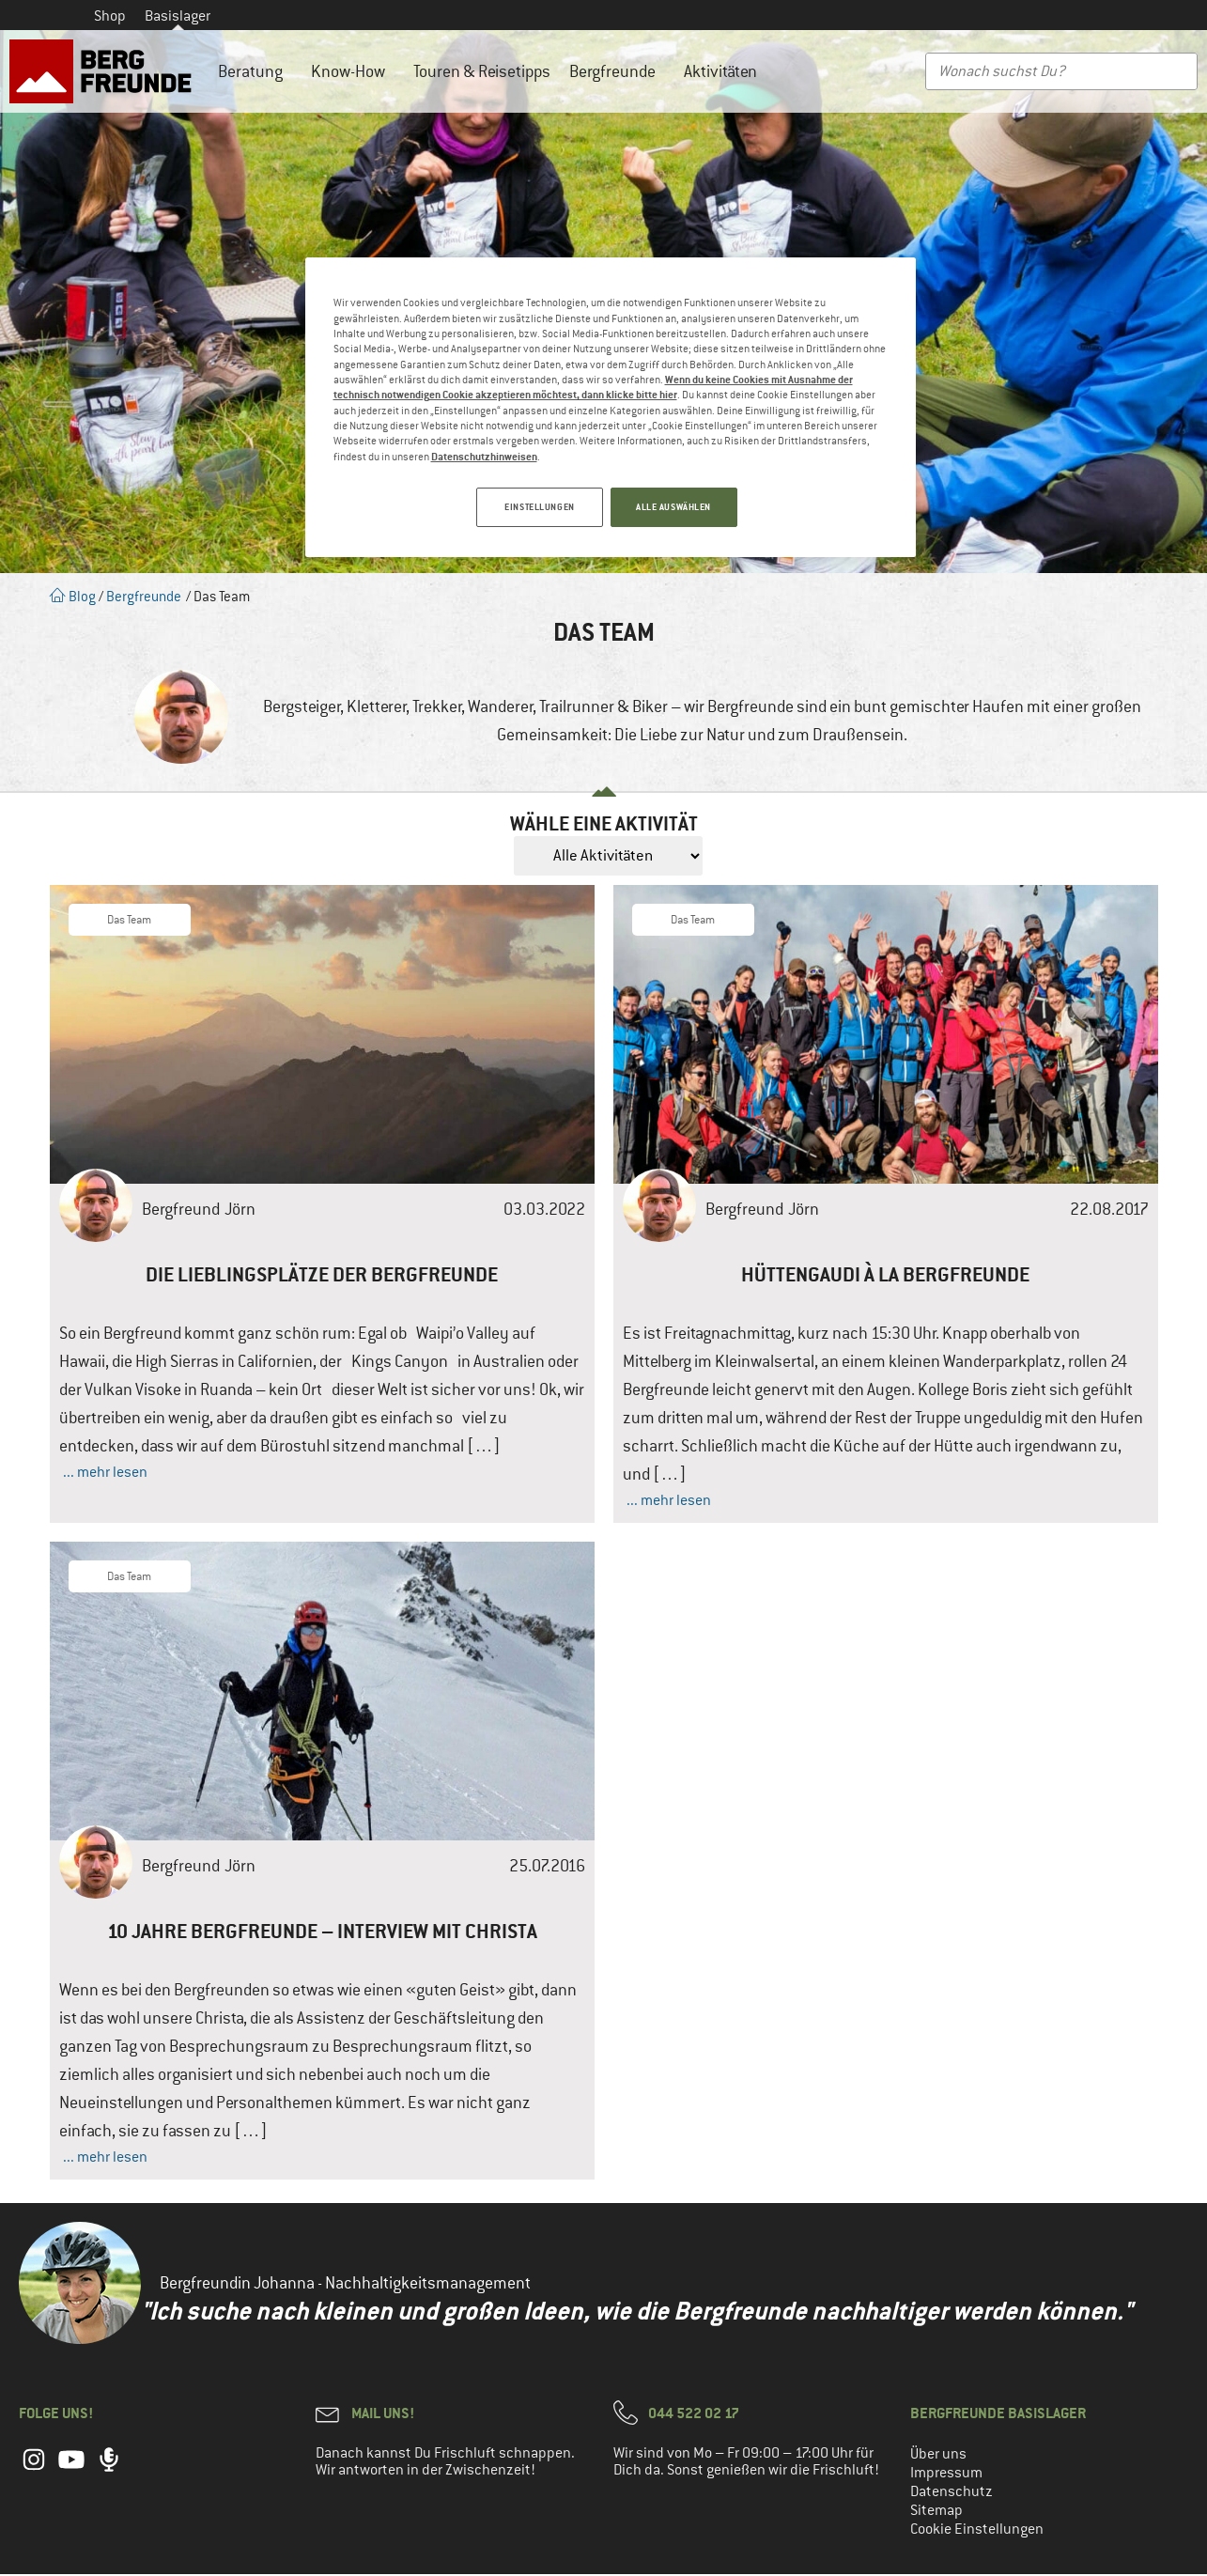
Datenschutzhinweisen (484, 456)
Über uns (938, 2455)
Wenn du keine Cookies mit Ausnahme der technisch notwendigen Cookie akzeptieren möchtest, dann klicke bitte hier (593, 386)
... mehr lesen (105, 1474)
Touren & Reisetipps (481, 71)
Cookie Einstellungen (977, 2530)
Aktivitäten (725, 71)
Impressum (946, 2474)
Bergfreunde (617, 71)
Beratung (255, 71)
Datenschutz (951, 2493)
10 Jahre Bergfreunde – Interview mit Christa (322, 1933)
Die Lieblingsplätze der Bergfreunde (322, 1276)
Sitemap (936, 2512)
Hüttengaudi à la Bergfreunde (885, 1276)
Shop (110, 16)
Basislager (177, 16)
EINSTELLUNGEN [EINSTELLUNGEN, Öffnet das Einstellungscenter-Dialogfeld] (535, 507)
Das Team (129, 921)
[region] (610, 408)
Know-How (353, 71)
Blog (73, 596)
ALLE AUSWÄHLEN (673, 507)
